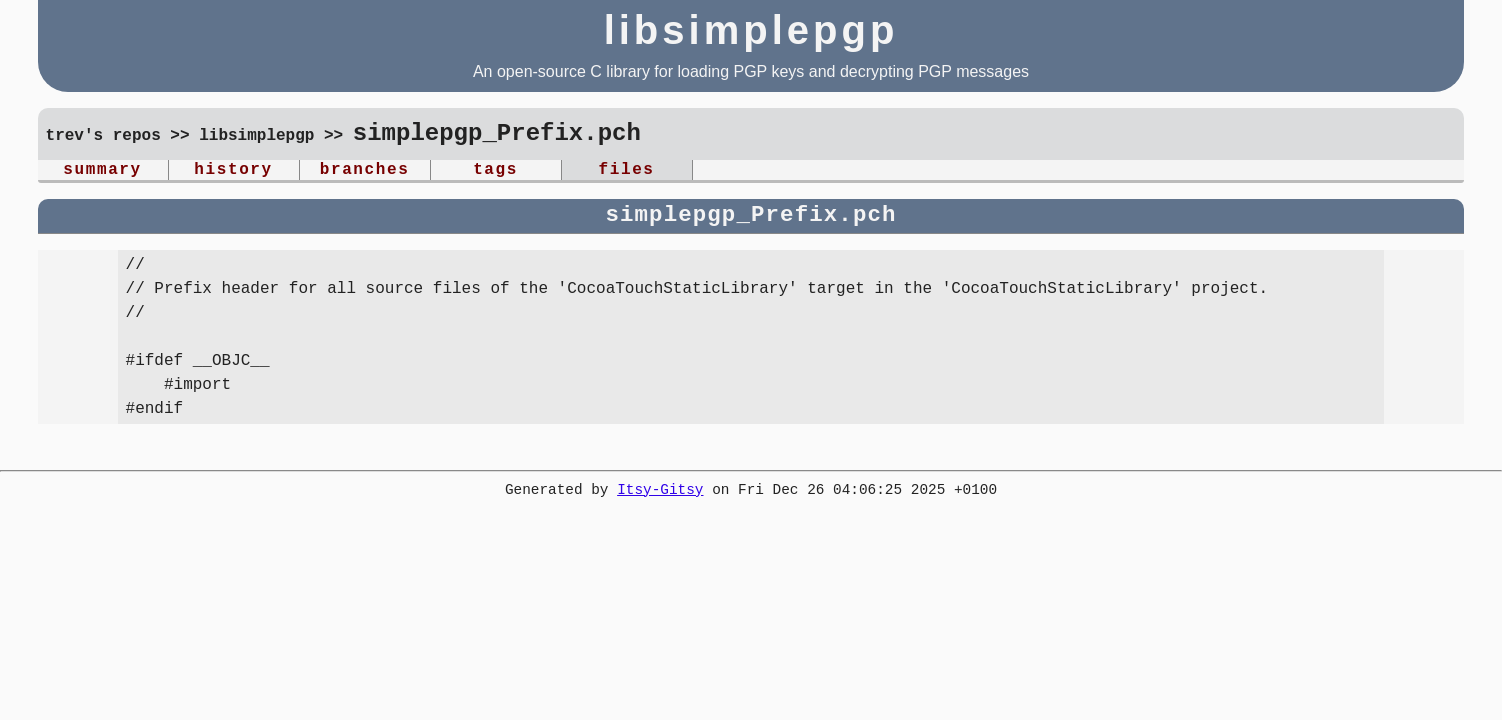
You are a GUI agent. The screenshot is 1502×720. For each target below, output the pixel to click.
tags (495, 172)
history (233, 172)
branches (365, 172)
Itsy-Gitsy (660, 494)
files (627, 172)
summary (102, 172)
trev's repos (103, 137)
